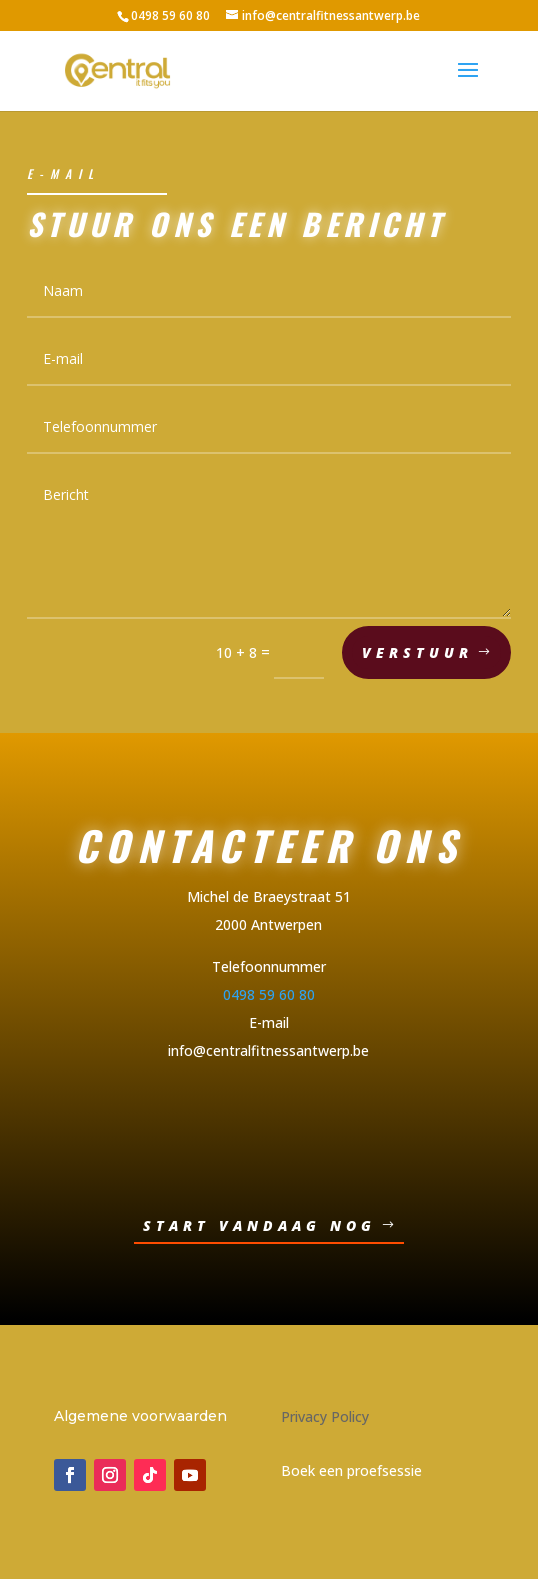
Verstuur (417, 654)
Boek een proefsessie (351, 1470)
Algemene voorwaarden (140, 1416)
